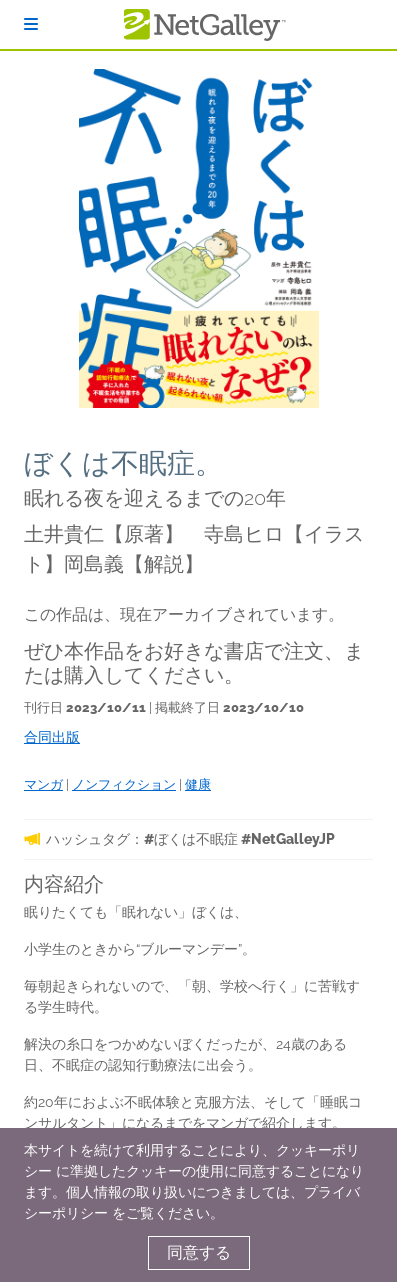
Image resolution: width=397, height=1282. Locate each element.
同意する (199, 1252)
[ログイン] (31, 24)
